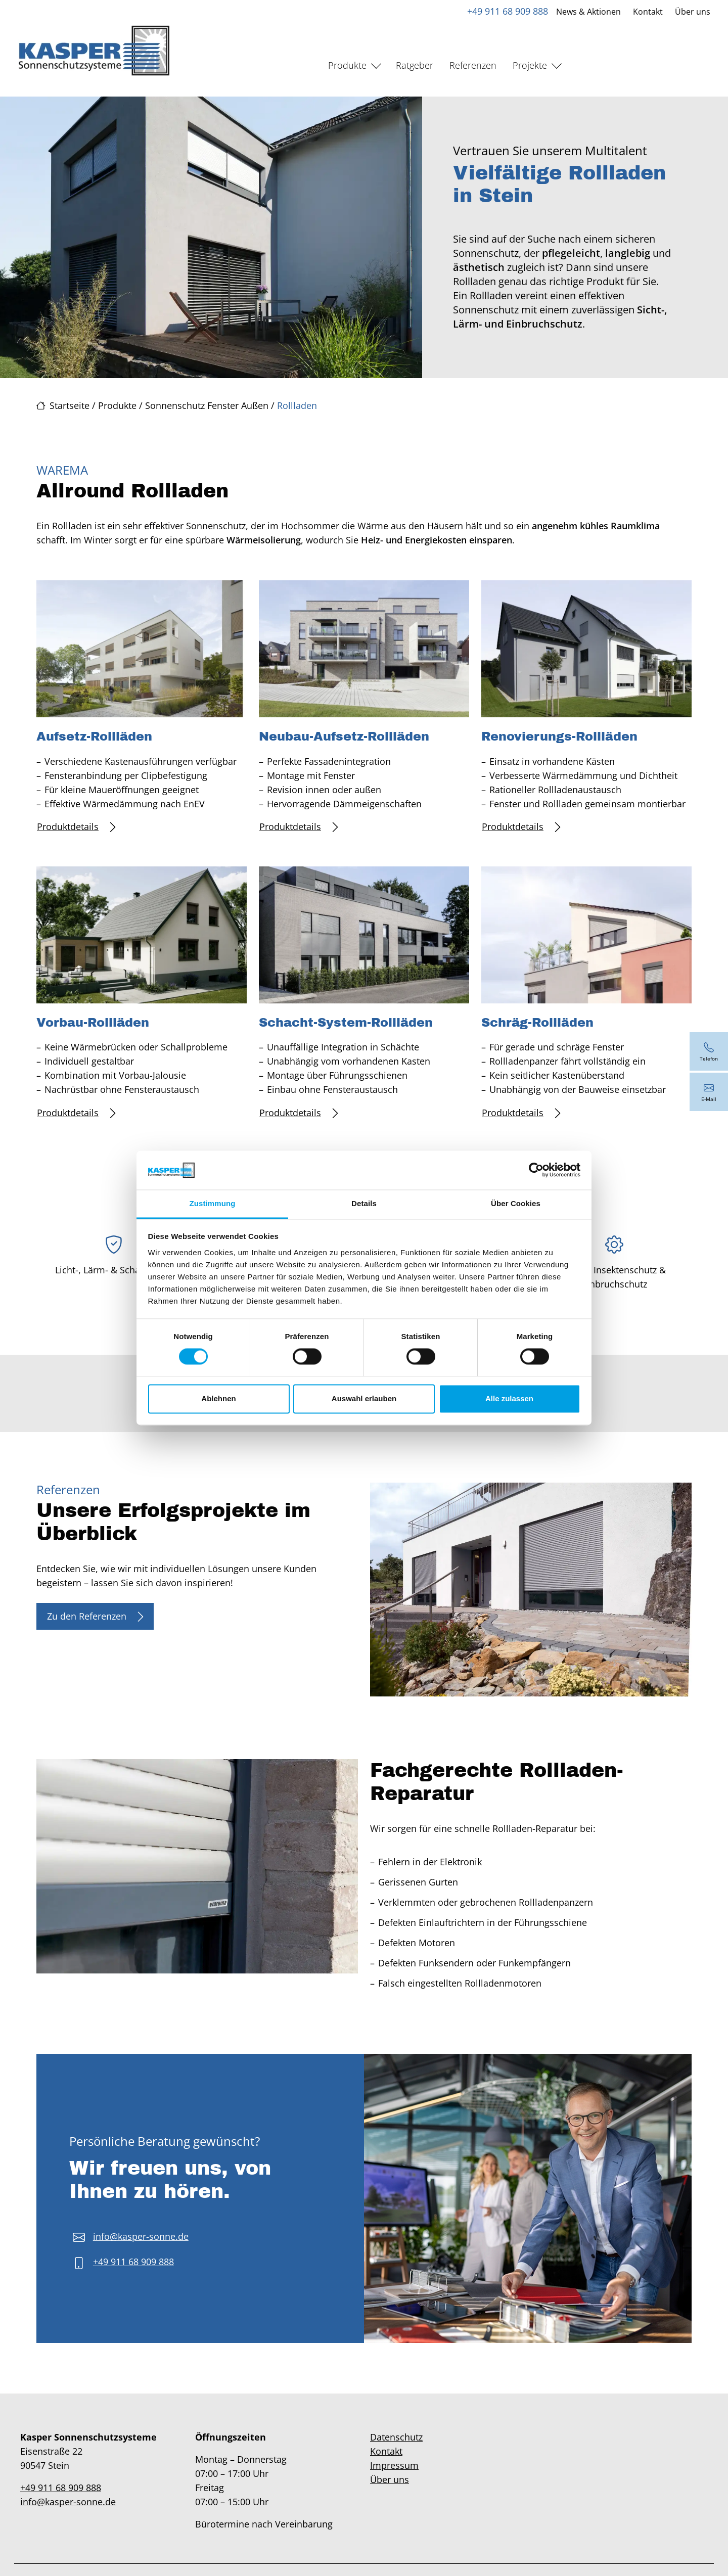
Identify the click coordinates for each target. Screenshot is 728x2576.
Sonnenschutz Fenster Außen (206, 405)
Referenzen (472, 65)
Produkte (347, 65)
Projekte (530, 65)
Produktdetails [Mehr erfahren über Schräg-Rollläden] (521, 1113)
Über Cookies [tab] (515, 1203)
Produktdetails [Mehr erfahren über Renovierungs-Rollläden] (521, 826)
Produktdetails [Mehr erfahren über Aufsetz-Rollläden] (76, 826)
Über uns (692, 11)
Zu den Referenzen (95, 1616)
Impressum (394, 2465)
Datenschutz (396, 2437)
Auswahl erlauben (364, 1398)
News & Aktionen (588, 11)
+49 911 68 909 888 (507, 11)
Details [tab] (364, 1203)
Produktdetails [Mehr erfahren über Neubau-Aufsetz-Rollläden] (298, 826)
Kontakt (647, 11)
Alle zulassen (509, 1398)
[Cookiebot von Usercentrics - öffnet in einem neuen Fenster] (536, 1170)
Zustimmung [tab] (213, 1203)
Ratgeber (414, 65)
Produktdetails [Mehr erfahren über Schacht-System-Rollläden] (298, 1113)
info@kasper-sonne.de (141, 2236)
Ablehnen (218, 1398)
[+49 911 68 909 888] (709, 1051)
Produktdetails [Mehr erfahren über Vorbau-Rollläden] (76, 1113)
